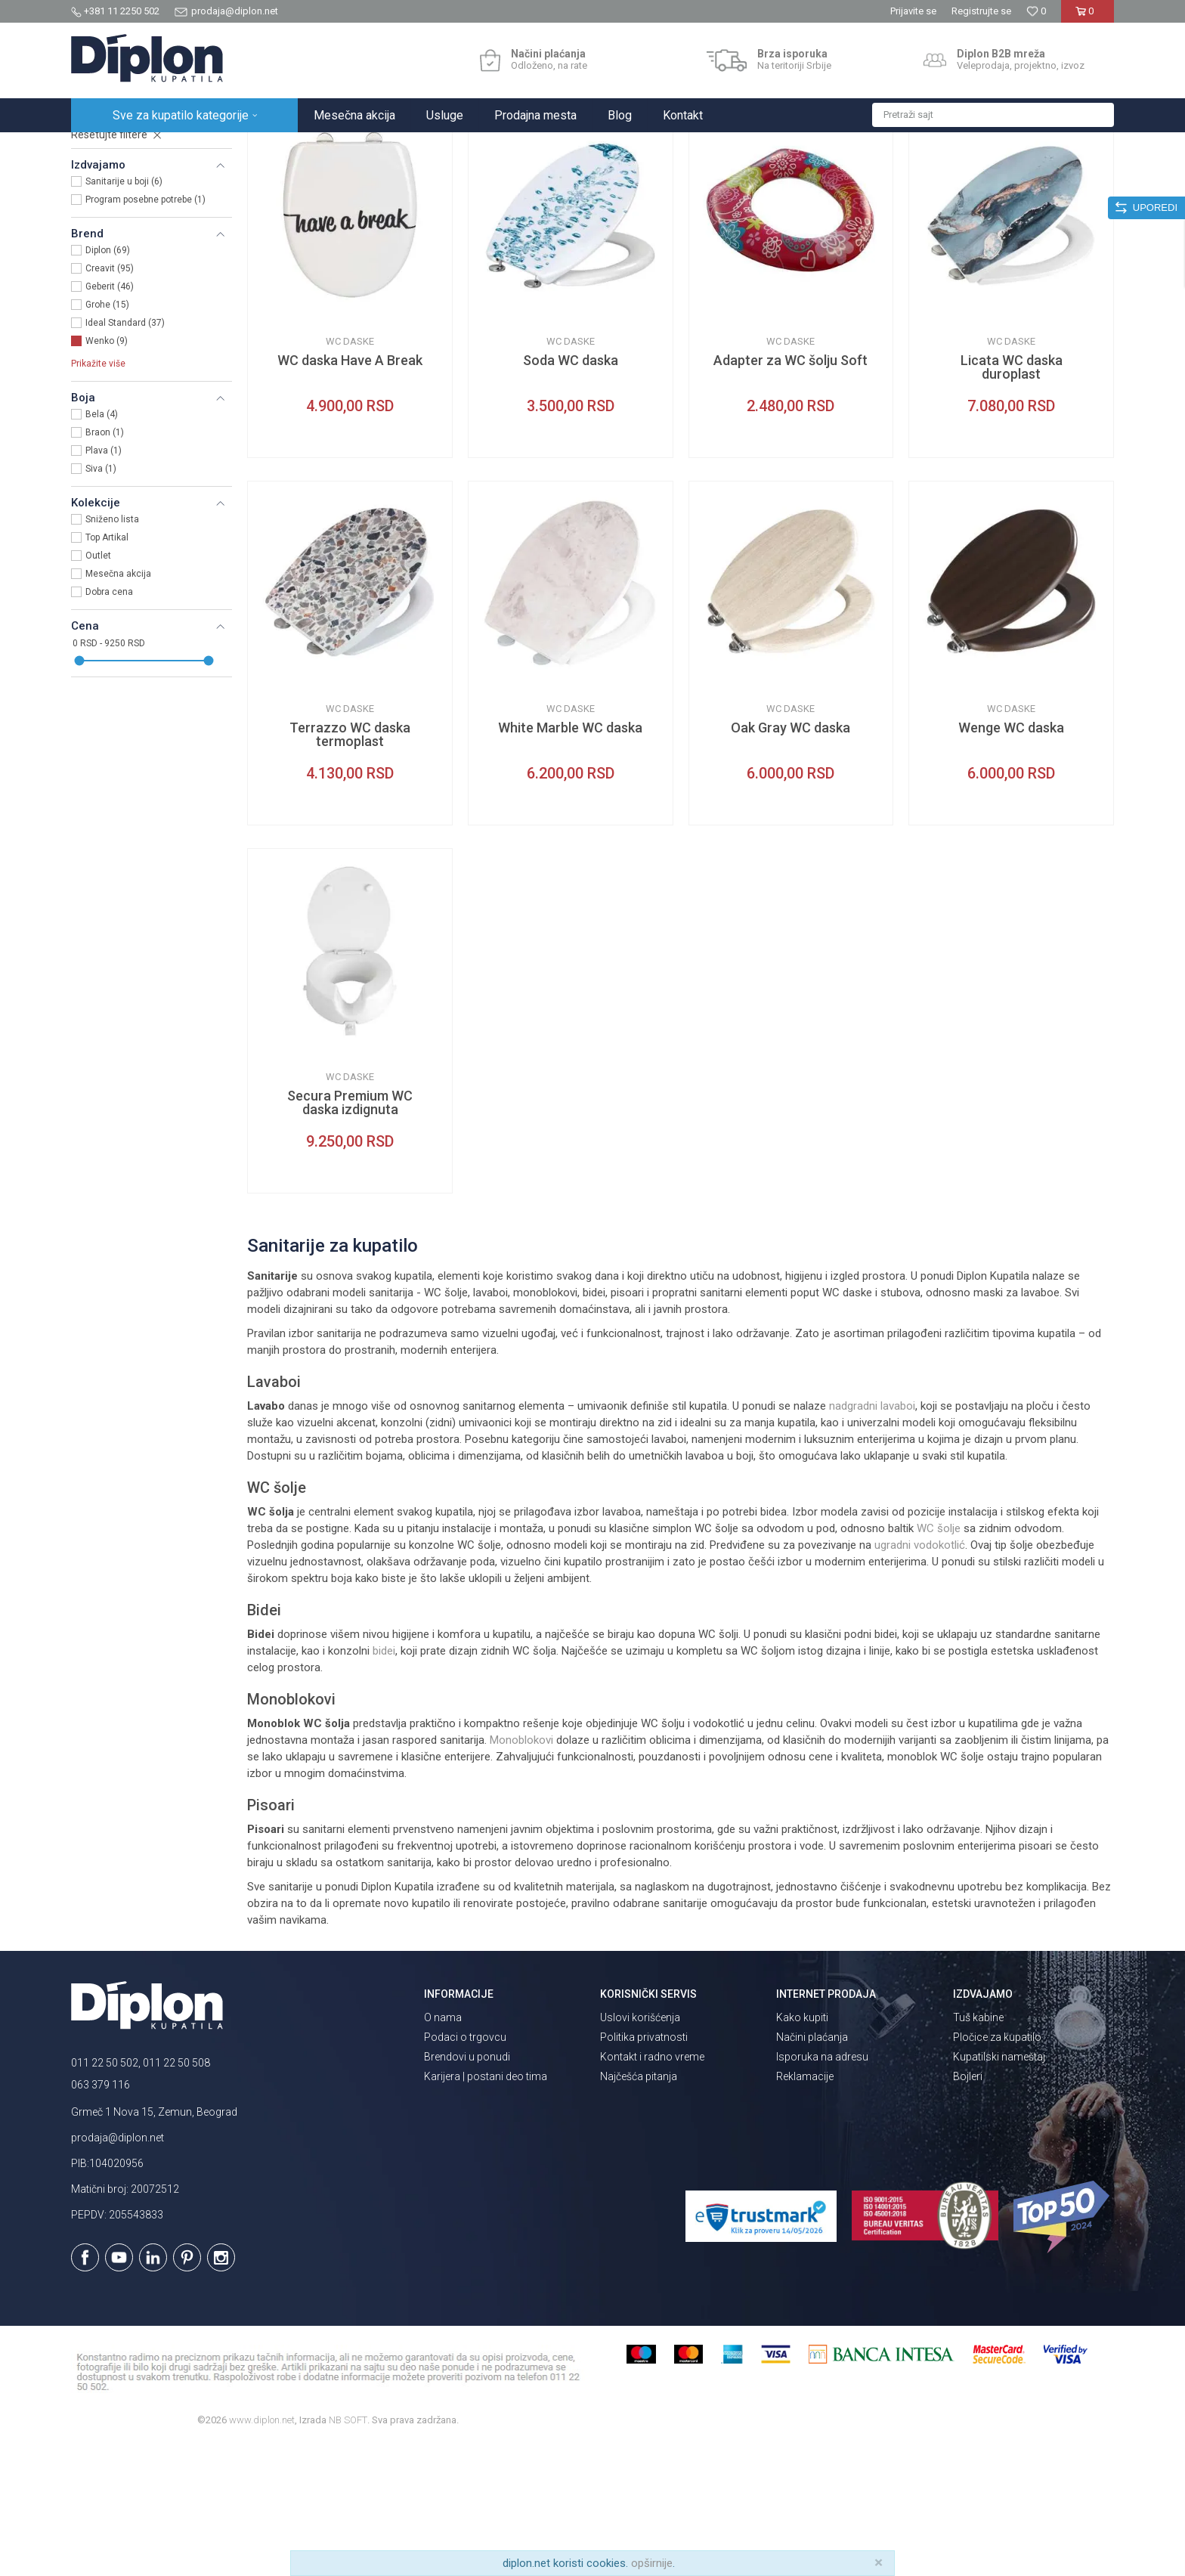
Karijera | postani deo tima (485, 2209)
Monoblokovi (521, 1872)
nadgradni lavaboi (872, 1538)
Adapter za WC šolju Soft (790, 493)
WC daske (102, 225)
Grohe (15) (107, 437)
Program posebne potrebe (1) (145, 332)
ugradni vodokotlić (919, 1677)
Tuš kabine (978, 2150)
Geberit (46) (109, 418)
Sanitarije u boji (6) (123, 313)
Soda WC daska (570, 493)
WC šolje (939, 1660)
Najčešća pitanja (638, 2209)
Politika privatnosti (644, 2169)
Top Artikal (106, 669)
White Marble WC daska (570, 860)
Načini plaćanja (812, 2169)
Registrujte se (981, 11)
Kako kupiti (802, 2150)
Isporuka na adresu (822, 2189)
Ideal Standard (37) (125, 455)
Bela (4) (101, 546)
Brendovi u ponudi (467, 2189)
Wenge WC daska (1011, 860)
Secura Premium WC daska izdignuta (350, 1235)
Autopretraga (747, 179)
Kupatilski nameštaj (999, 2189)
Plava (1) (103, 582)
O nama (443, 2150)
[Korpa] (1087, 17)
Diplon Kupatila (104, 148)
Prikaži (952, 179)
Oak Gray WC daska (790, 860)
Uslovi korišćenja (640, 2150)
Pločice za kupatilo (997, 2169)
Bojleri (967, 2209)
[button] (993, 115)
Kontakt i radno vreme (652, 2189)
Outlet (98, 688)
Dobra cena (109, 724)
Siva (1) (100, 601)
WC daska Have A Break (349, 493)
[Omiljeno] (1036, 11)
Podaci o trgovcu (465, 2169)
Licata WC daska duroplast (1012, 499)
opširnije (652, 2563)
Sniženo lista (112, 651)
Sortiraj (812, 179)
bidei (384, 1783)
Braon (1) (104, 564)
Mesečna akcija (118, 706)
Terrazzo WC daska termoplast (349, 867)
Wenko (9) (106, 473)
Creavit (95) (109, 400)
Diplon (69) (107, 382)
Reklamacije (805, 2209)
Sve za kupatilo (182, 148)
